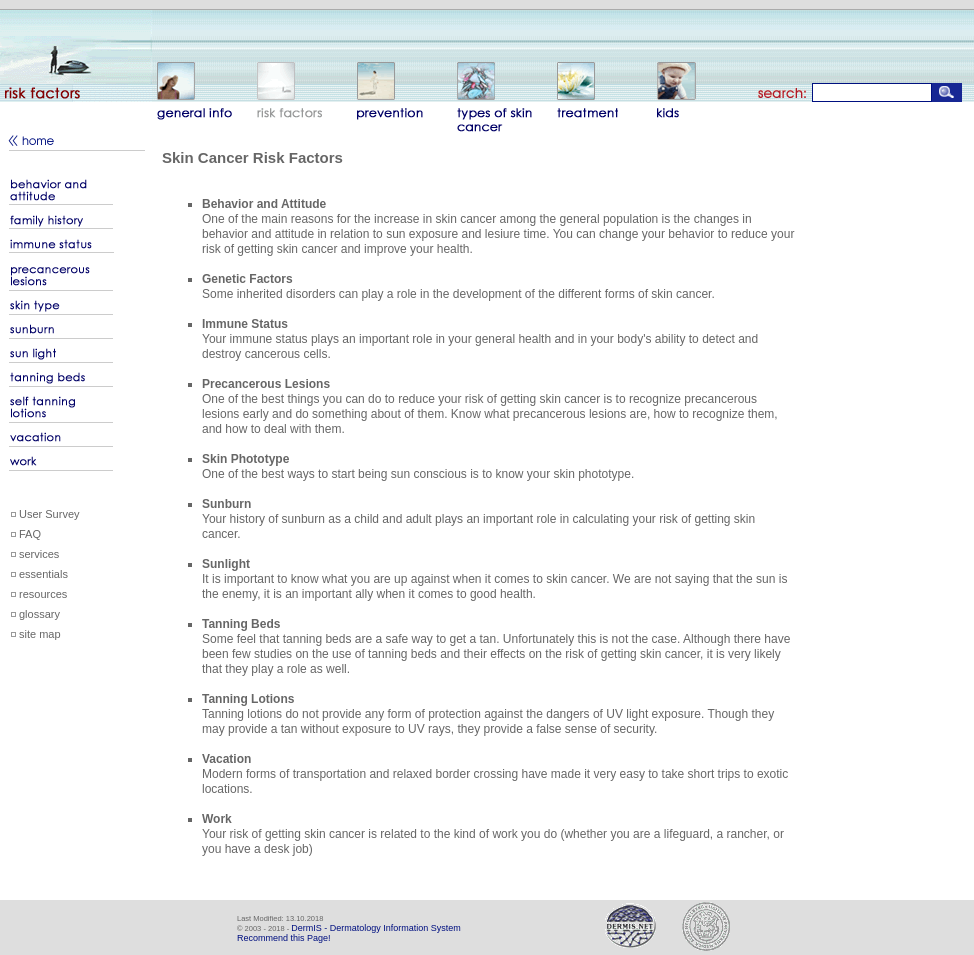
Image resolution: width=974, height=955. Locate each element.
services (39, 554)
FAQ (30, 534)
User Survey (49, 514)
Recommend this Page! (284, 938)
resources (43, 594)
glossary (39, 614)
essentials (43, 574)
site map (40, 634)
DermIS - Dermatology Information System (376, 928)
